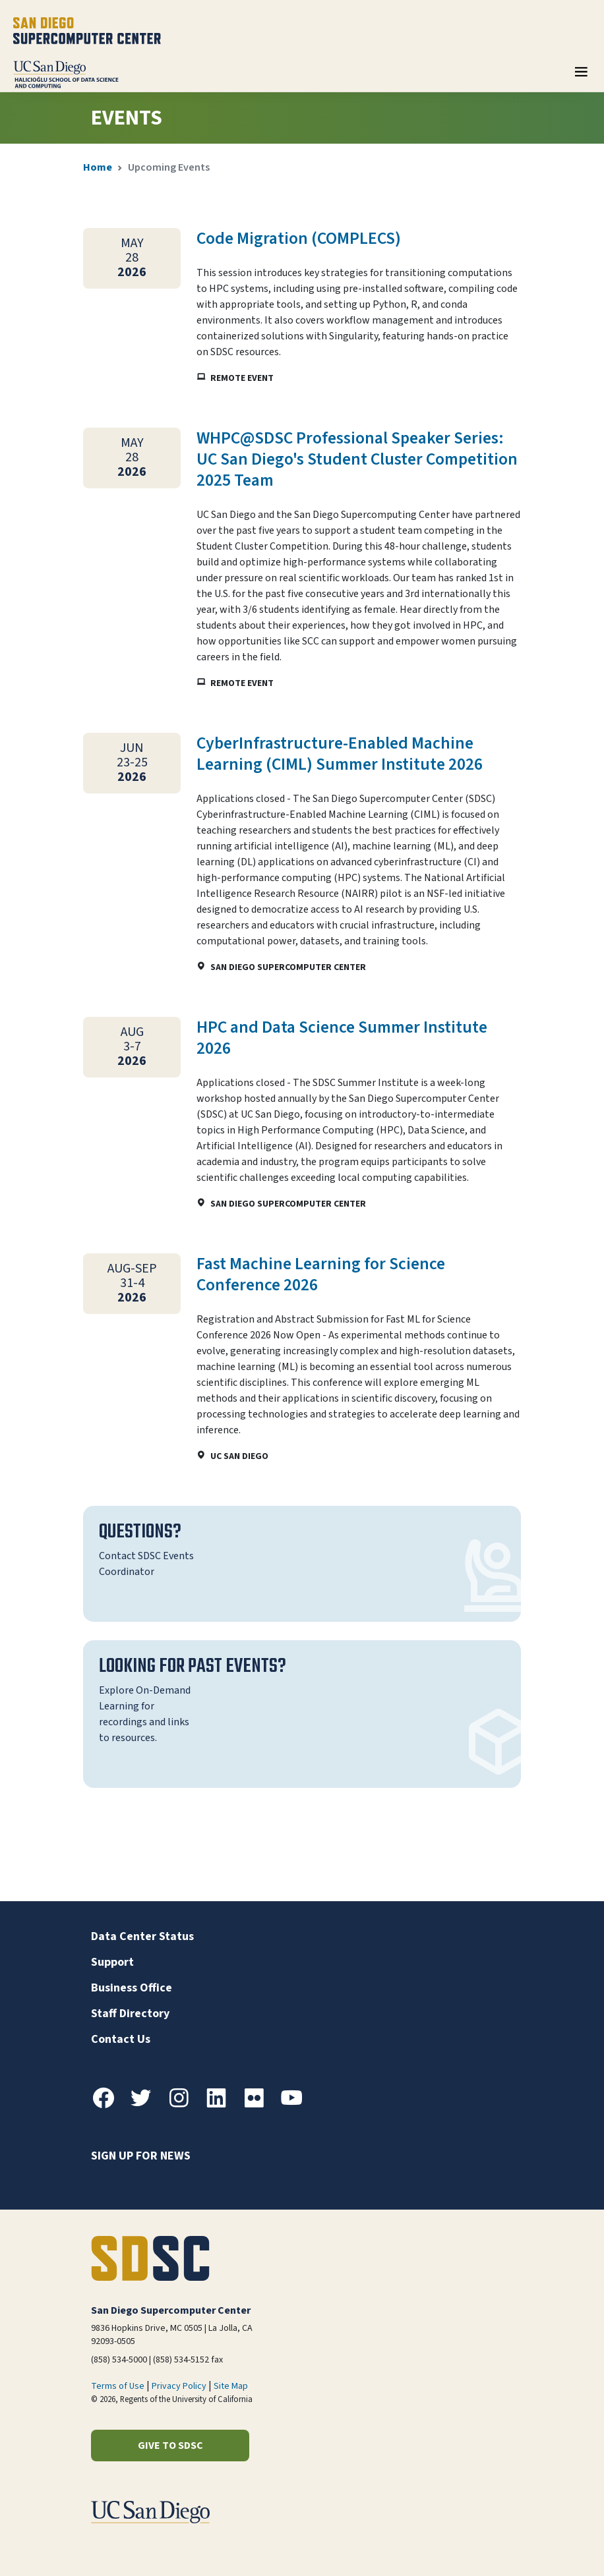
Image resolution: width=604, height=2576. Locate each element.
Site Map (231, 2386)
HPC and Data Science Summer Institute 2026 (341, 1038)
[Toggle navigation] (580, 76)
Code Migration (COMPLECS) (298, 238)
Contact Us (120, 2039)
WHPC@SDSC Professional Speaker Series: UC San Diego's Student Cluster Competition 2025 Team (357, 459)
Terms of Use (117, 2386)
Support (112, 1962)
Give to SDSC (170, 2445)
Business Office (131, 1988)
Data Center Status (142, 1936)
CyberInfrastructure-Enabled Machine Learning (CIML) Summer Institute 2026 (339, 753)
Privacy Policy (179, 2386)
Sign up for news (141, 2156)
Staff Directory (130, 2013)
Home (97, 167)
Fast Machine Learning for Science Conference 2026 (320, 1274)
